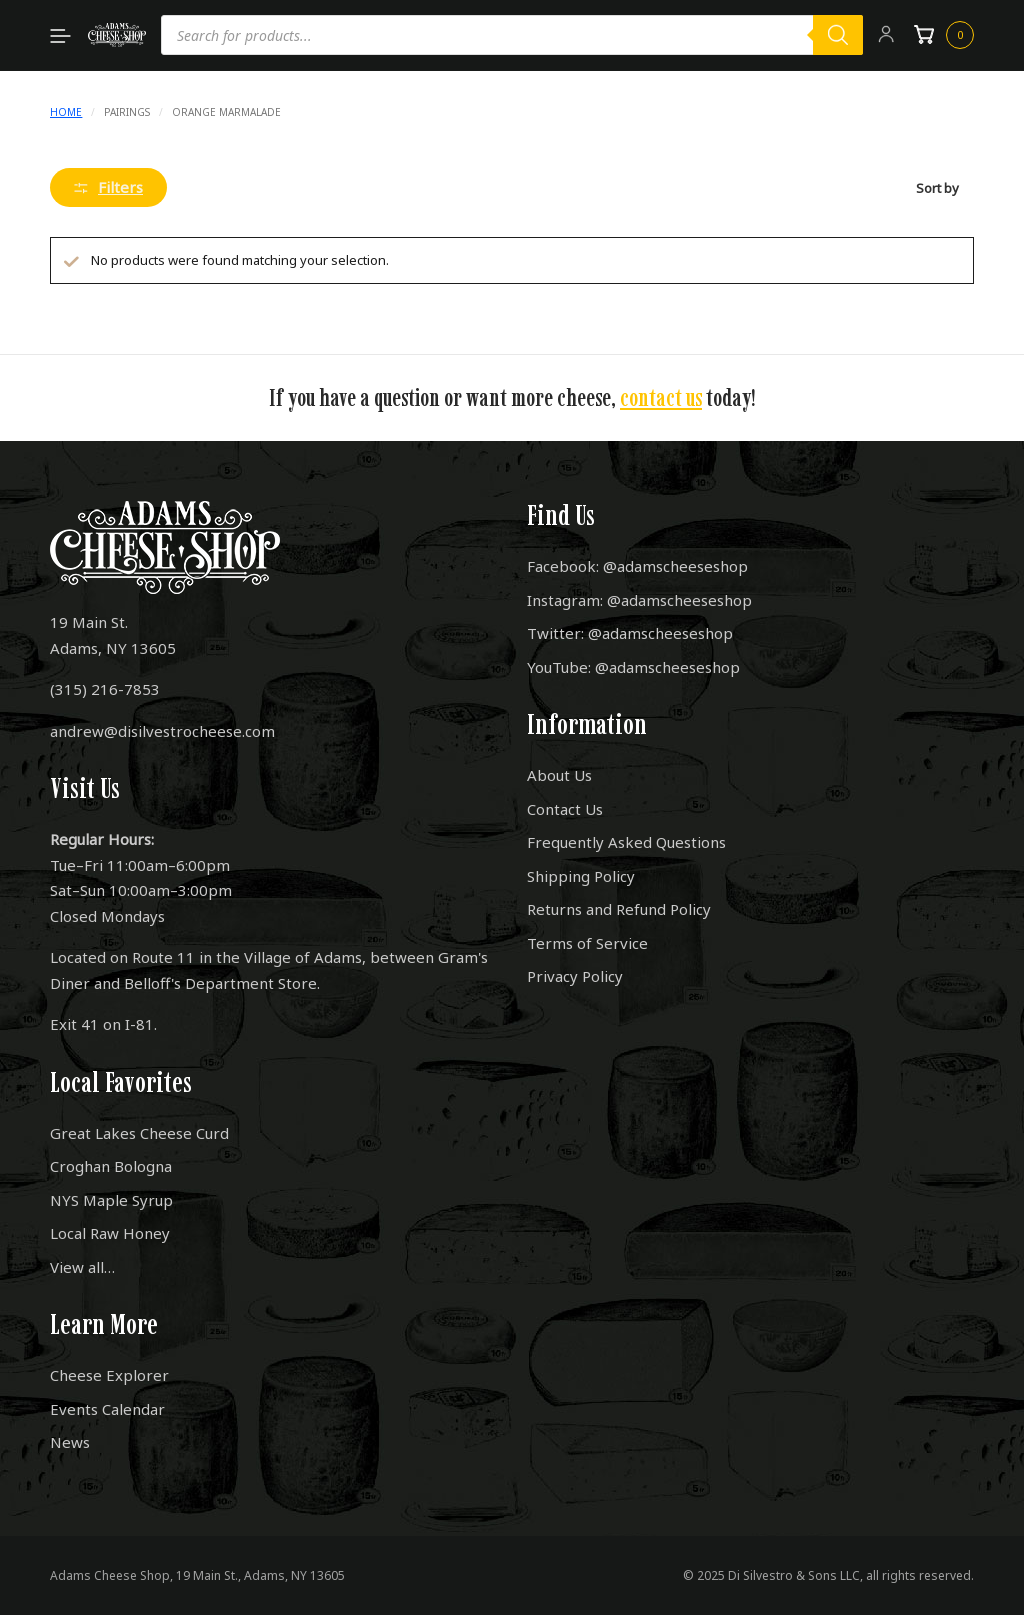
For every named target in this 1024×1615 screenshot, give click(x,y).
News (70, 1442)
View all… (82, 1267)
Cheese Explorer (109, 1375)
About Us (559, 775)
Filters (108, 187)
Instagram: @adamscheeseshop (639, 600)
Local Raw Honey (110, 1233)
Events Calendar (107, 1409)
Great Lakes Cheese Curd (139, 1133)
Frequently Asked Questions (626, 842)
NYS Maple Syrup (111, 1200)
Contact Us (565, 809)
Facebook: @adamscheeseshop (637, 566)
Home (66, 112)
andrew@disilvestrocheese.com (162, 731)
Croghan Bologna (111, 1166)
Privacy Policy (575, 976)
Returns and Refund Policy (619, 909)
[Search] (838, 35)
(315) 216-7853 (105, 689)
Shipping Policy (581, 876)
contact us (661, 397)
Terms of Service (587, 943)
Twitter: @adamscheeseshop (630, 633)
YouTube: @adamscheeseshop (633, 667)
